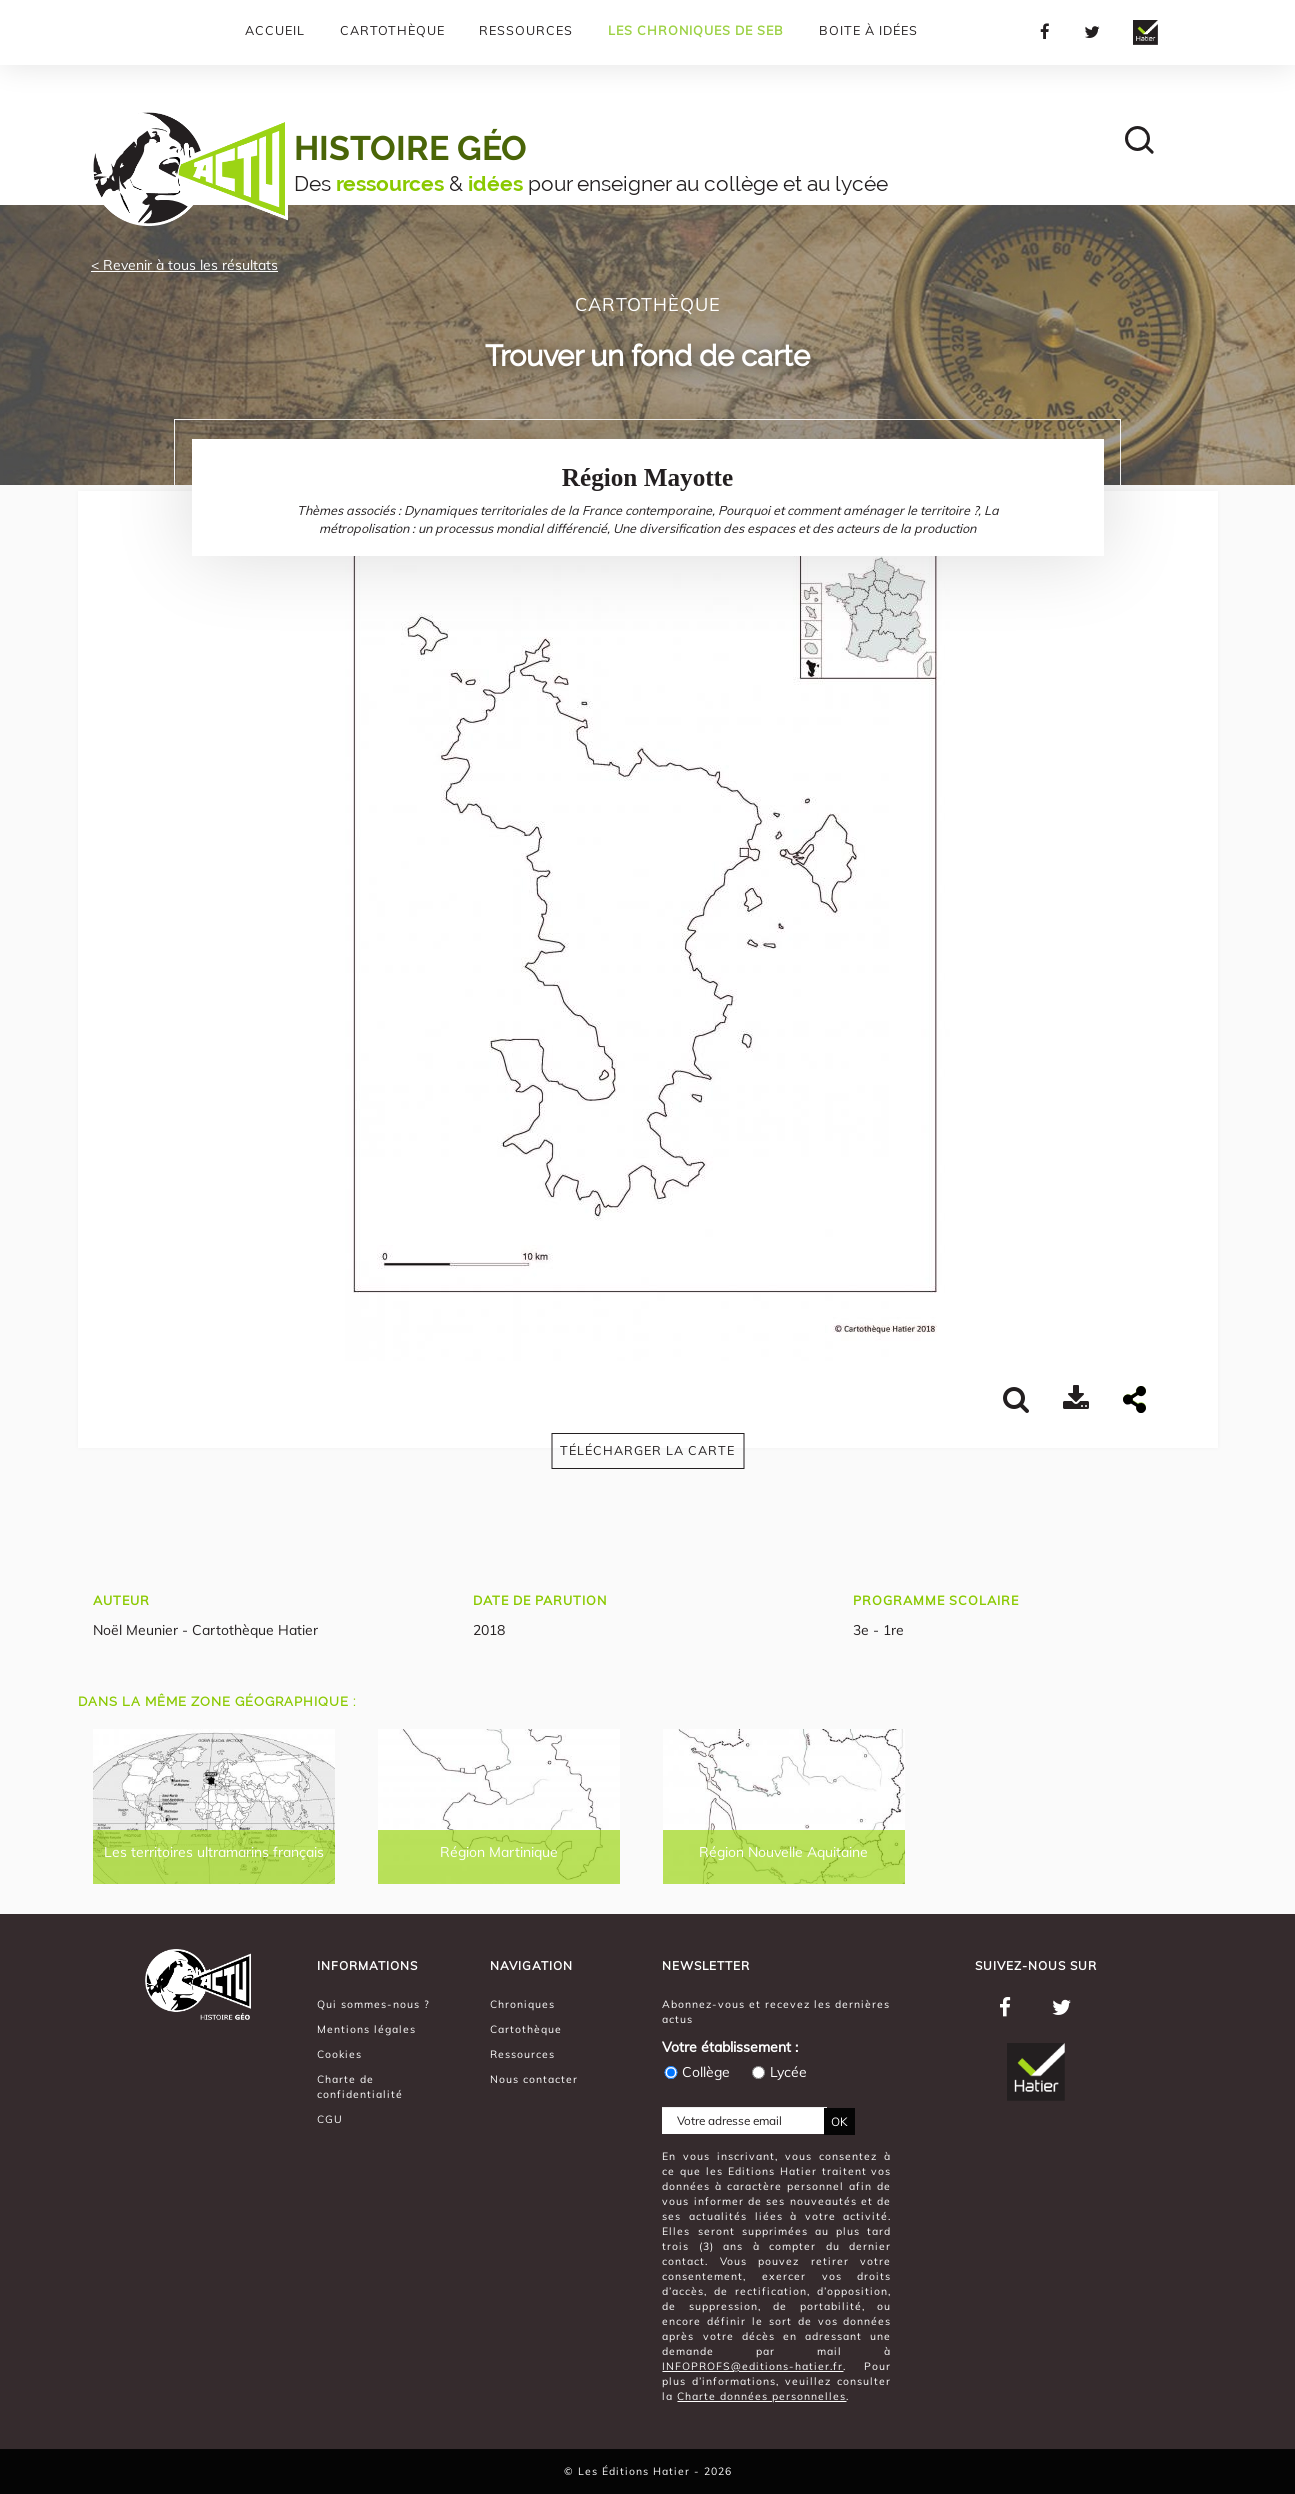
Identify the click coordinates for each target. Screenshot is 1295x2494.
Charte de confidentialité (360, 2086)
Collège (696, 2072)
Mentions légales (366, 2029)
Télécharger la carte (647, 1450)
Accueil (275, 30)
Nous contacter (534, 2079)
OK (839, 2121)
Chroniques (522, 2004)
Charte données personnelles (761, 2396)
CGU (330, 2119)
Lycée (778, 2072)
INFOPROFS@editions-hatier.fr (752, 2366)
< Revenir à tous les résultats (184, 265)
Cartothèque (392, 30)
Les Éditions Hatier (636, 2471)
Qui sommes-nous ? (373, 2004)
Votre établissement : (730, 2047)
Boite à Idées (868, 30)
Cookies (339, 2054)
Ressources (526, 30)
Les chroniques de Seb (696, 30)
